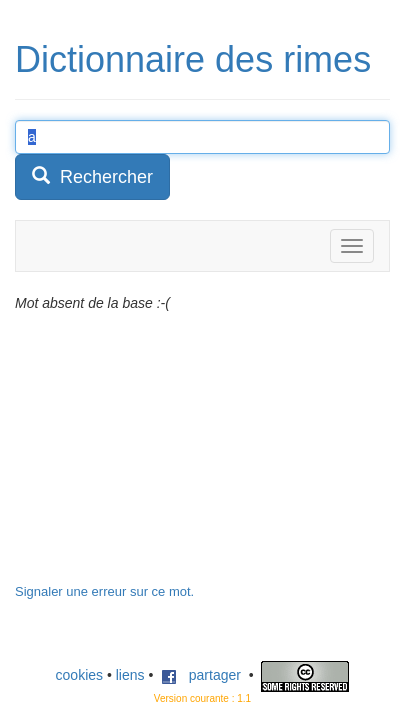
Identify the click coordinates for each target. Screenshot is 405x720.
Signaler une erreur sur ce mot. (104, 591)
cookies (79, 675)
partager (201, 675)
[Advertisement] (165, 458)
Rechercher (92, 176)
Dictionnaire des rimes (193, 59)
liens (130, 675)
